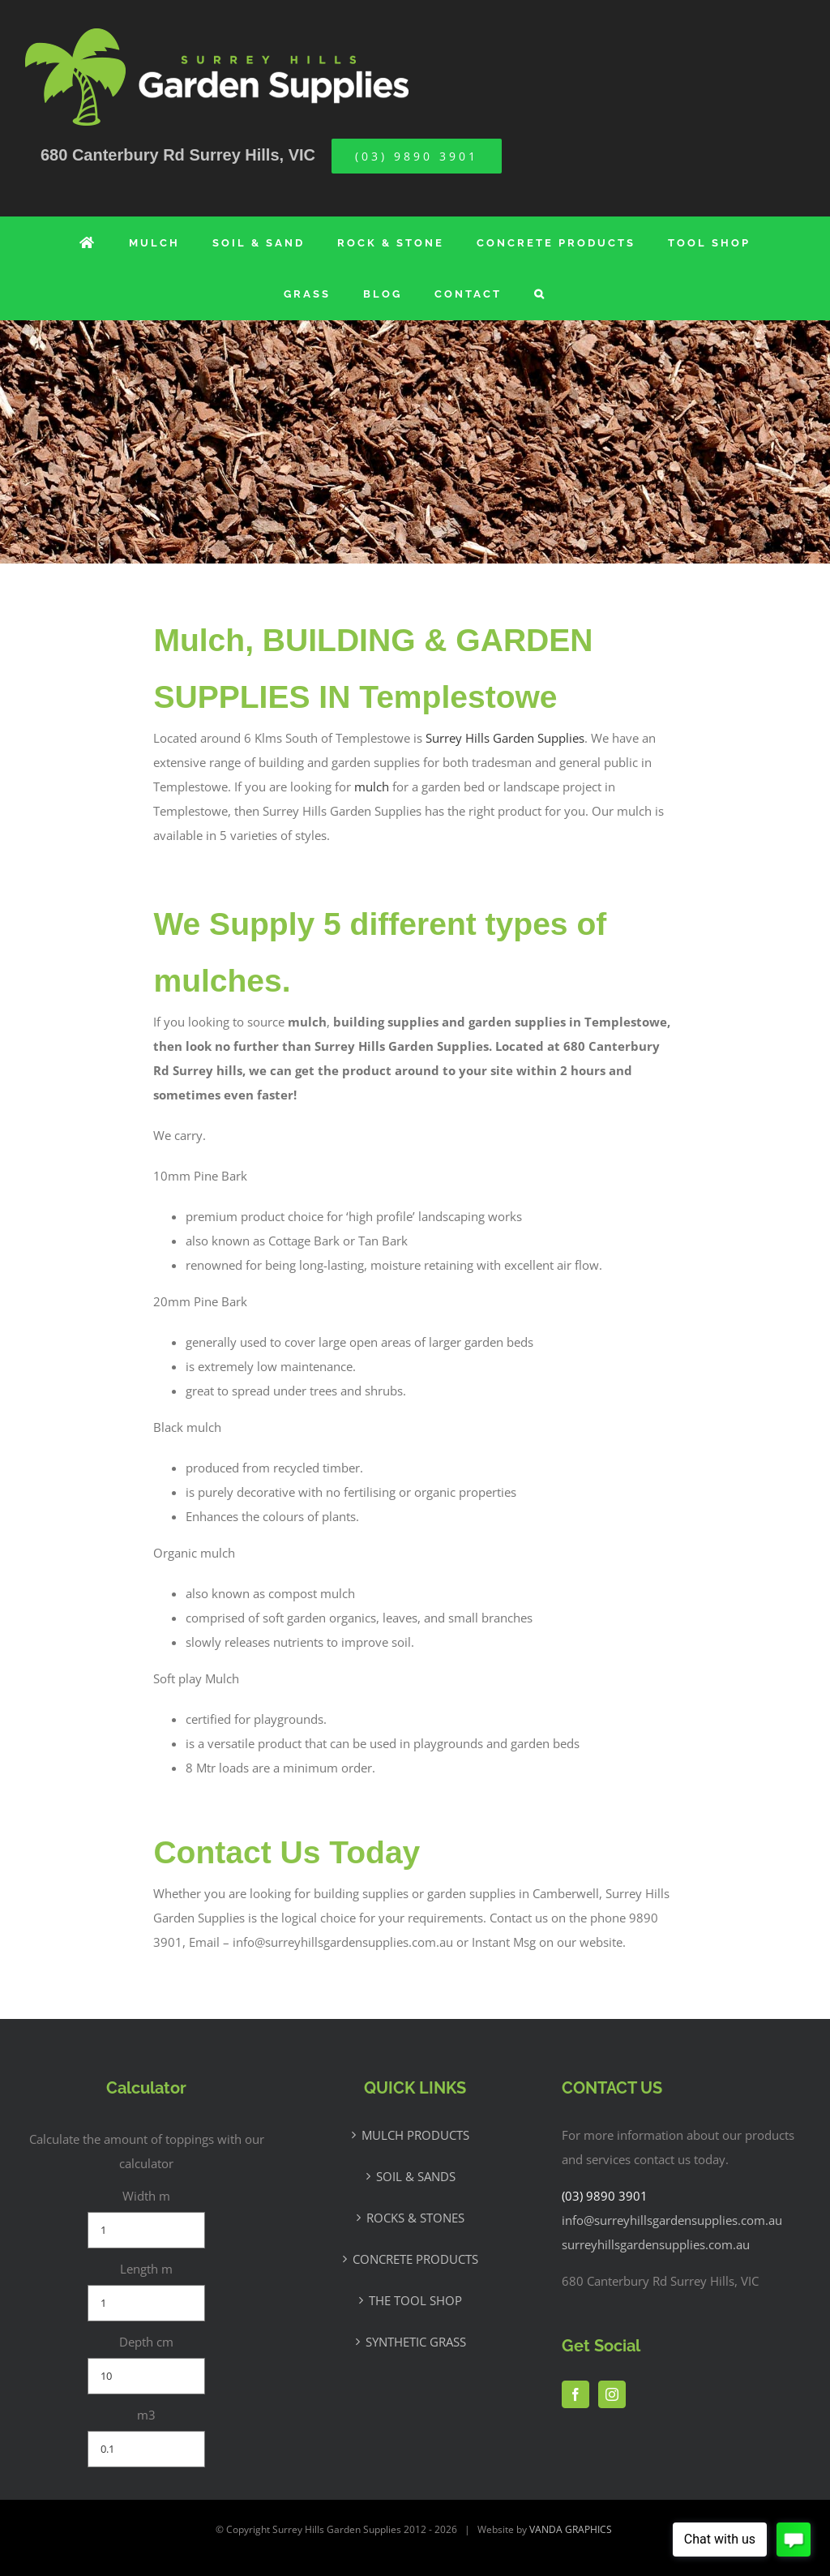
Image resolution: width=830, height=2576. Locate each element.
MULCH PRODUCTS (415, 2135)
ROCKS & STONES (415, 2218)
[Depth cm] (147, 2376)
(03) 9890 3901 (605, 2196)
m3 (146, 2415)
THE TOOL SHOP (415, 2300)
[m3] (147, 2449)
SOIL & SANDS (416, 2176)
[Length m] (147, 2303)
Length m (146, 2269)
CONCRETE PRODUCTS (415, 2259)
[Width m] (147, 2230)
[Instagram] (612, 2394)
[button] (540, 293)
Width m (146, 2196)
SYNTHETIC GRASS (416, 2342)
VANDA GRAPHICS (570, 2529)
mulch (371, 786)
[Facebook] (575, 2394)
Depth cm (146, 2342)
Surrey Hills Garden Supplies (505, 738)
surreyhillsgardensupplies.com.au (656, 2244)
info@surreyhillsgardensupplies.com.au (672, 2220)
